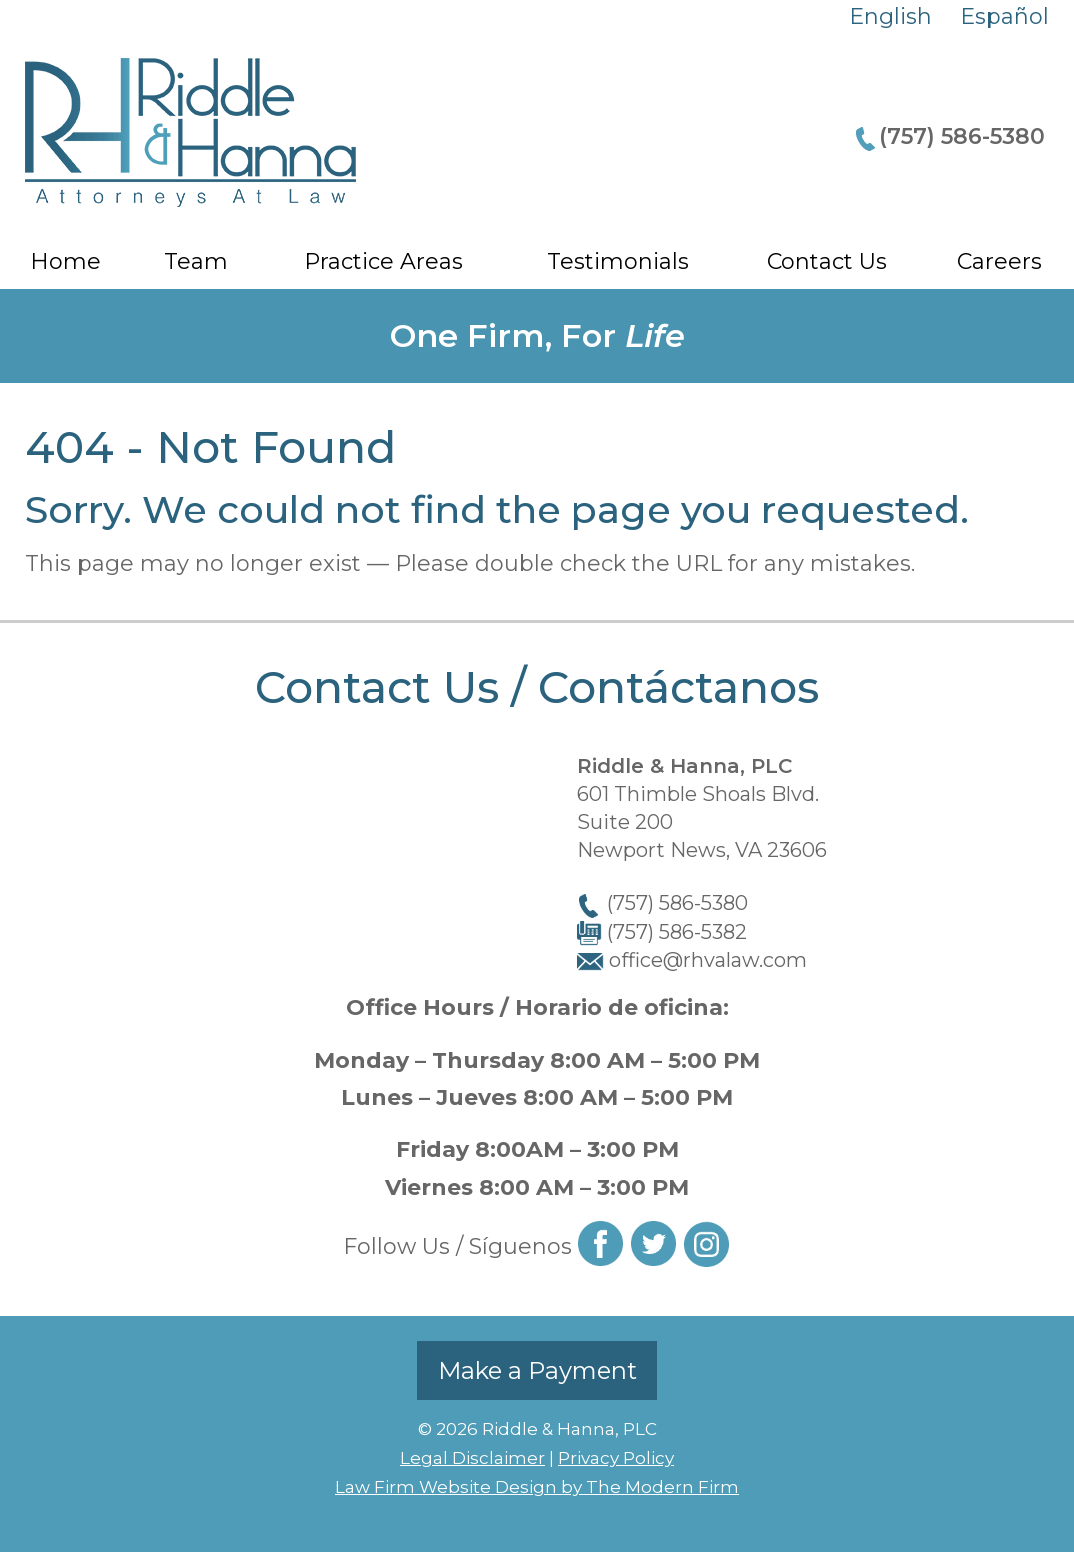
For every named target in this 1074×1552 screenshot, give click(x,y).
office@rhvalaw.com (708, 960)
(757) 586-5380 (962, 136)
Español (1004, 16)
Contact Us (827, 261)
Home (65, 261)
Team (196, 261)
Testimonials (618, 261)
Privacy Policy (616, 1458)
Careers (999, 261)
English (890, 16)
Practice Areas (383, 261)
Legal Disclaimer (472, 1458)
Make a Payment (537, 1370)
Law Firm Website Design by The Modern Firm (537, 1487)
